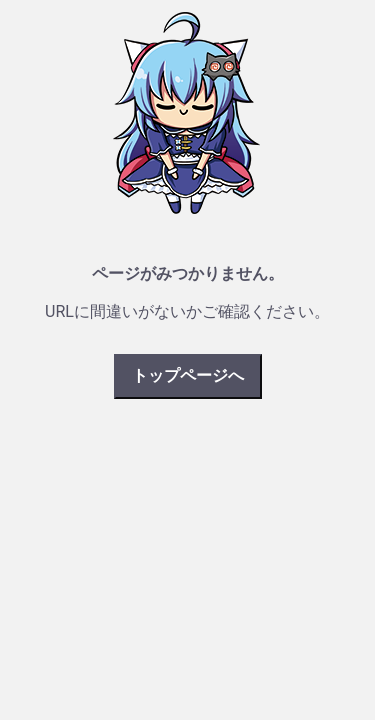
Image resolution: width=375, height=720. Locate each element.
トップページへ (188, 375)
